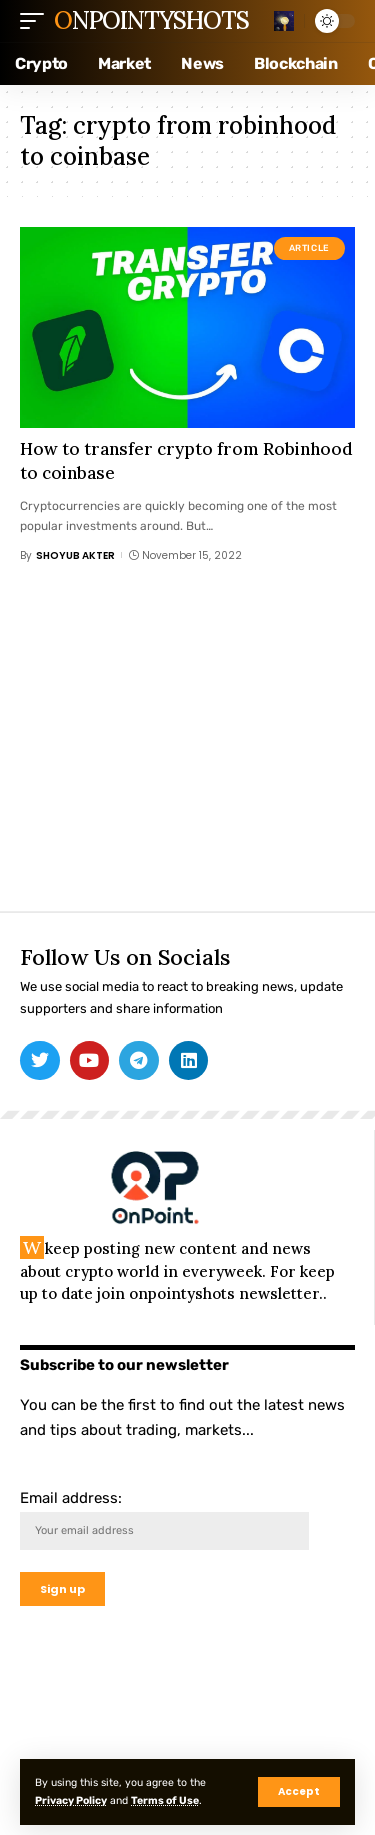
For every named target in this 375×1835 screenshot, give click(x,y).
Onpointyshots (151, 20)
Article (309, 248)
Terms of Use (165, 1800)
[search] (284, 21)
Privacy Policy (71, 1800)
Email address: (164, 1519)
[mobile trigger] (37, 21)
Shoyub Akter (75, 555)
